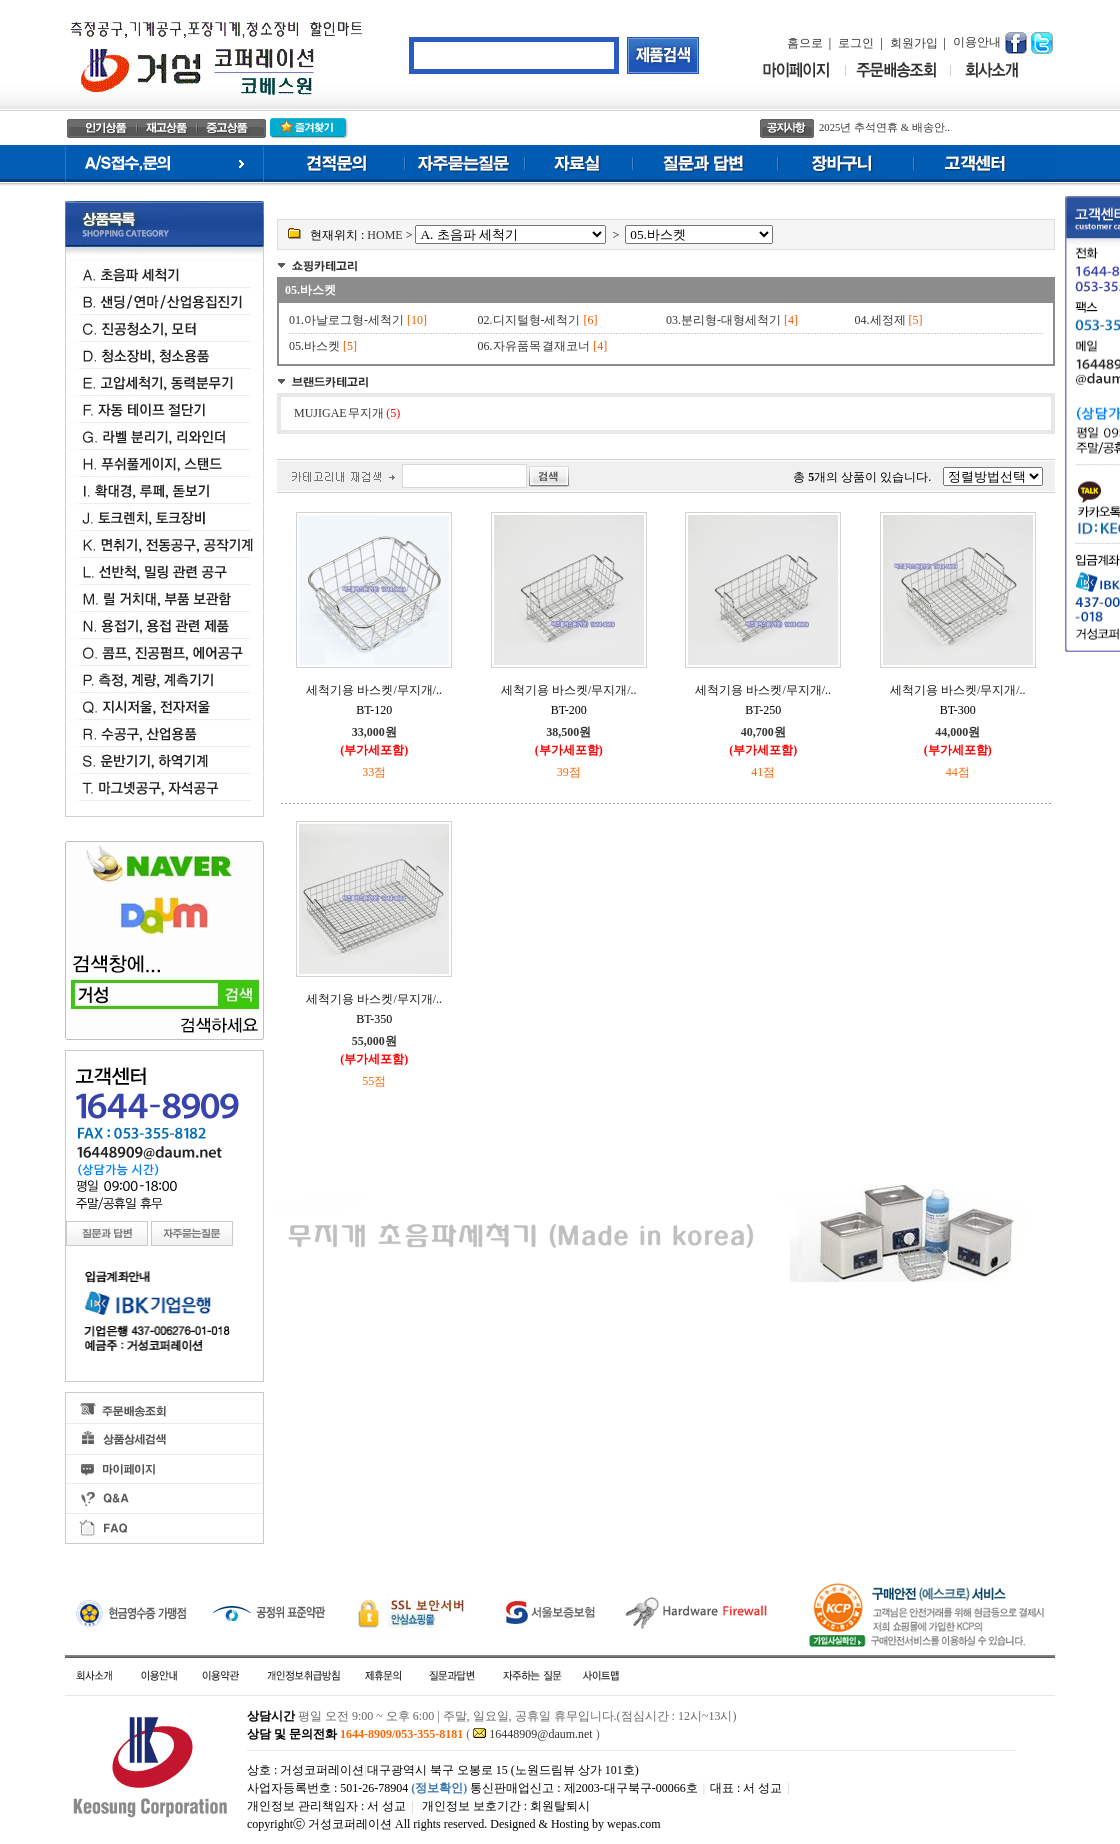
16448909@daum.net (540, 1734)
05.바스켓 (310, 290)
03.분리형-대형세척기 (723, 320)
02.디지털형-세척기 (529, 320)
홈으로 (805, 43)
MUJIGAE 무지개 (347, 413)
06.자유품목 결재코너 (534, 346)
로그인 (856, 43)
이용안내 (977, 42)
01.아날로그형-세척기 (346, 320)
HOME (384, 235)
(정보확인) (439, 1788)
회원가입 (914, 43)
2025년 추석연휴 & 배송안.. (884, 127)
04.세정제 (880, 320)
